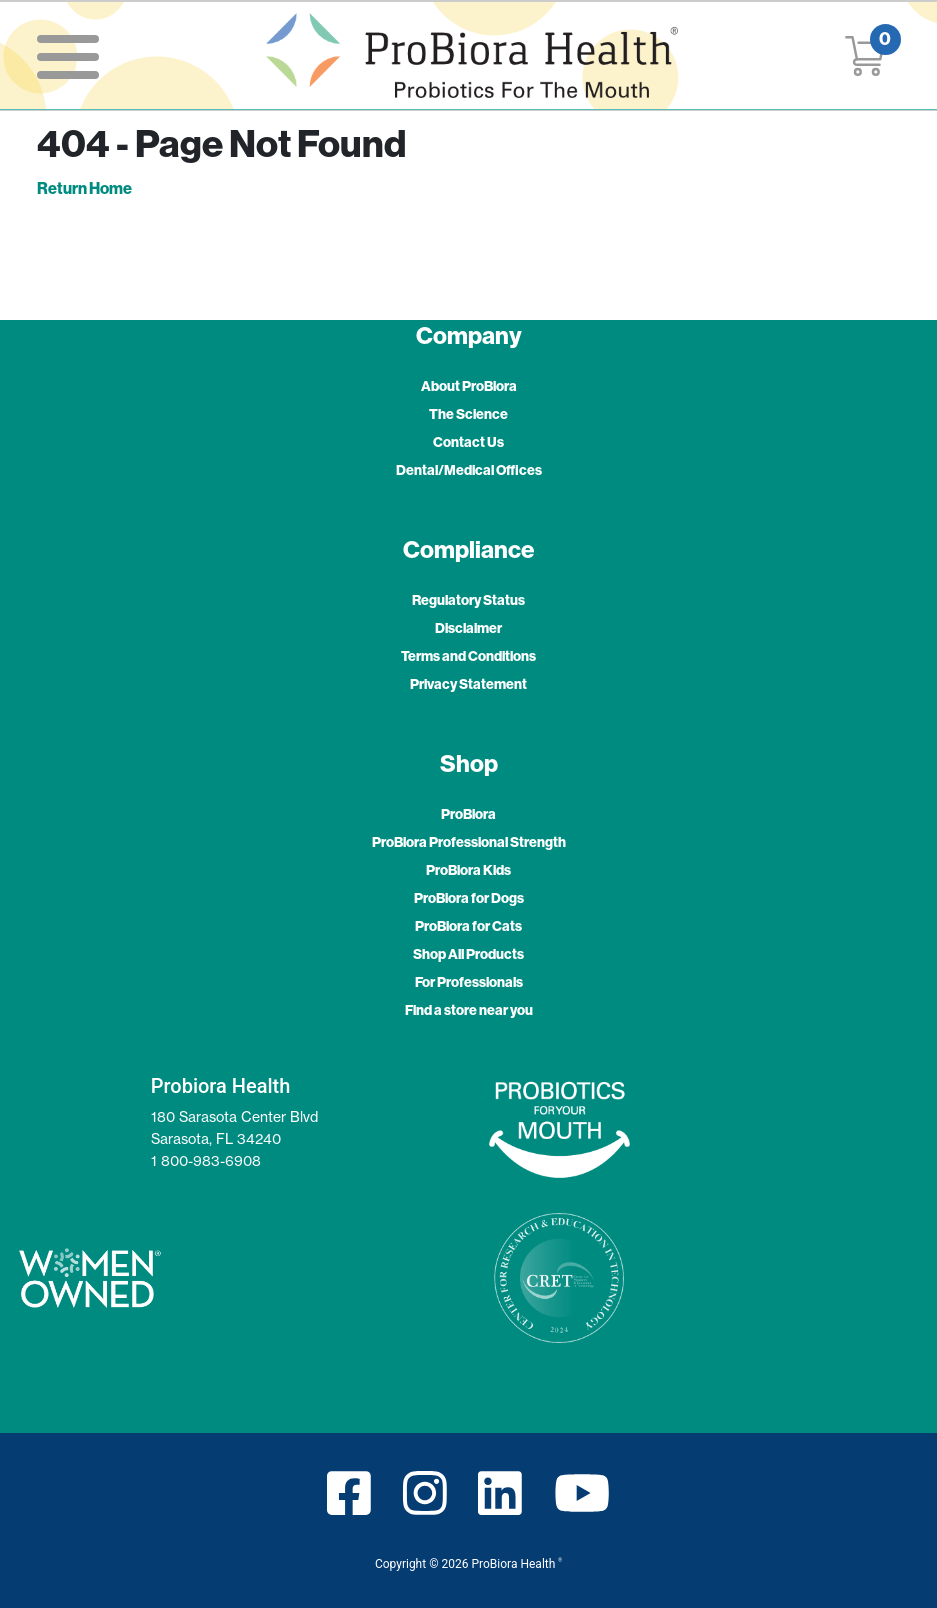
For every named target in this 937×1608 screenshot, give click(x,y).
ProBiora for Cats (468, 926)
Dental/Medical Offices (469, 470)
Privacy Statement (468, 684)
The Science (468, 414)
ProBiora (468, 814)
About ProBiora (469, 386)
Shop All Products (468, 954)
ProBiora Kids (468, 870)
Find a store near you (469, 1010)
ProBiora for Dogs (469, 898)
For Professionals (469, 982)
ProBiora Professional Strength (469, 842)
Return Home (84, 188)
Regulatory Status (468, 600)
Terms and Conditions (468, 656)
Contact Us (468, 442)
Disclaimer (468, 628)
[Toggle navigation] (68, 55)
